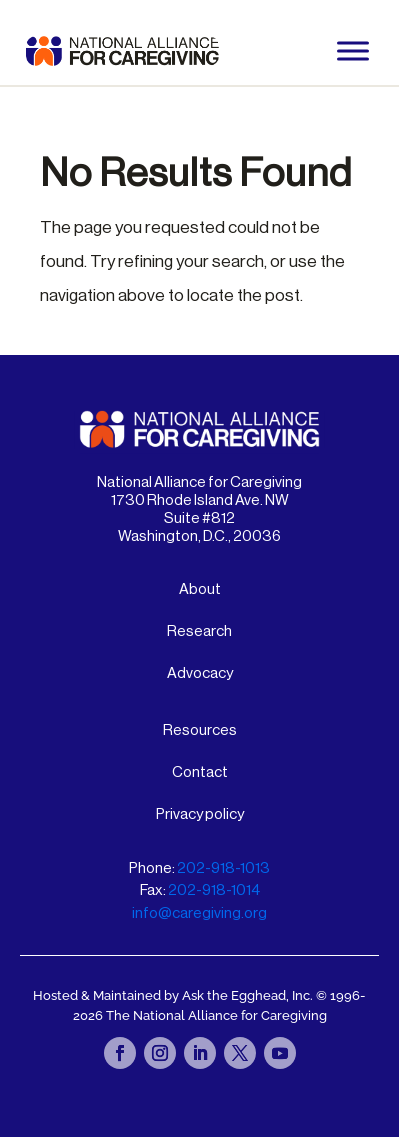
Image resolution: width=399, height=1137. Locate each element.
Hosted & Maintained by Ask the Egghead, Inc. (174, 995)
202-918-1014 (214, 890)
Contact (200, 772)
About (200, 589)
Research (199, 631)
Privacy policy (200, 814)
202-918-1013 (223, 868)
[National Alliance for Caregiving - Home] (122, 51)
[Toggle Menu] (353, 50)
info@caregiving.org (199, 913)
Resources (200, 730)
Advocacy (200, 673)
